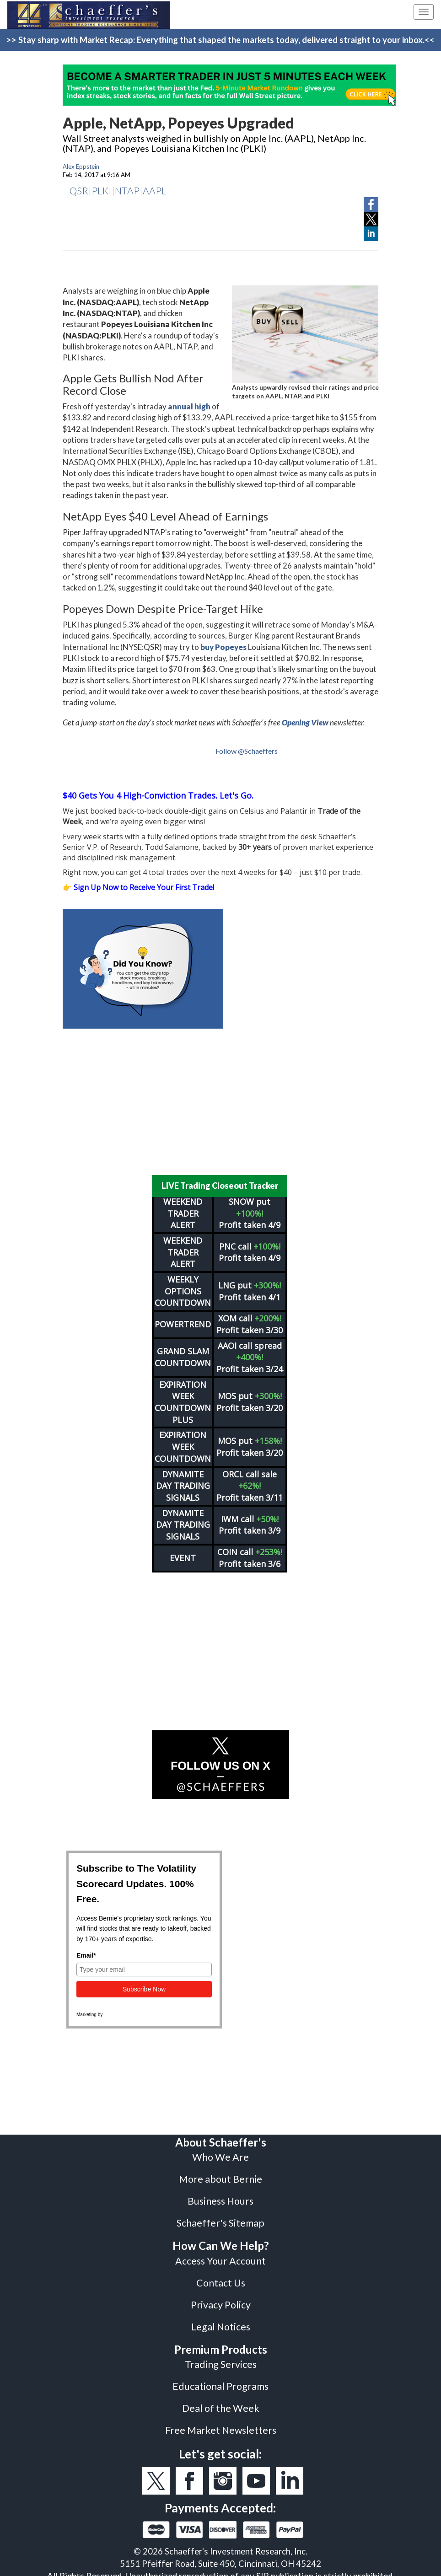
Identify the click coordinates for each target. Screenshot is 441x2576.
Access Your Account (220, 2255)
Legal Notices (220, 2321)
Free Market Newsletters (220, 2424)
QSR (79, 190)
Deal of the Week (220, 2402)
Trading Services (221, 2358)
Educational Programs (220, 2380)
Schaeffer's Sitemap (220, 2217)
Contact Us (220, 2277)
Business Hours (220, 2195)
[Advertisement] (220, 1102)
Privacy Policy (221, 2299)
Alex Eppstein (81, 166)
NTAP (127, 190)
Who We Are (220, 2151)
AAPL (154, 190)
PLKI (101, 190)
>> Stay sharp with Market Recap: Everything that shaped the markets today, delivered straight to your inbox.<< (220, 40)
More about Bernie (220, 2173)
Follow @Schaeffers (246, 750)
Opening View (305, 722)
